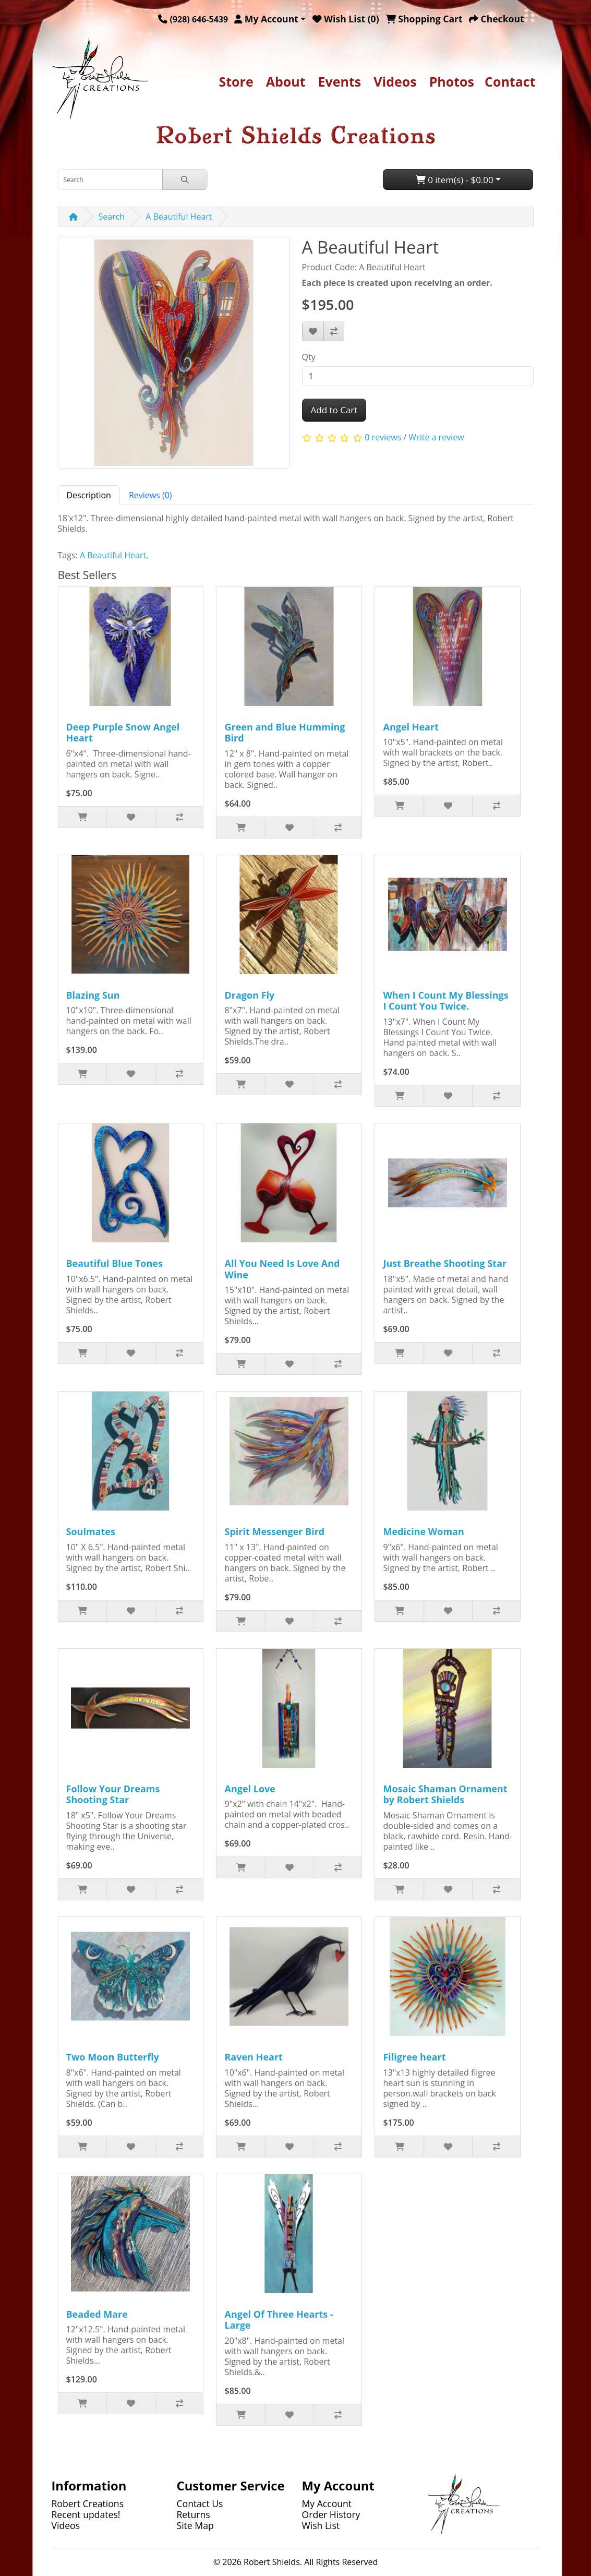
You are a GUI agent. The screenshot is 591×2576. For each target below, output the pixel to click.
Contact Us (200, 2503)
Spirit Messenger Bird (274, 1531)
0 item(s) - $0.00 (454, 180)
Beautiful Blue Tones (114, 1263)
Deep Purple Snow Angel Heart (123, 733)
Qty (309, 357)
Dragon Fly (249, 995)
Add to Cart (334, 410)
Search (112, 216)
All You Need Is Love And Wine (282, 1269)
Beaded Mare (97, 2314)
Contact (510, 81)
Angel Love (249, 1788)
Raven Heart (253, 2057)
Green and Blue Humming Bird (284, 733)
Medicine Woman (423, 1531)
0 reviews (383, 437)
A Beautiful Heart (179, 216)
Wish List (321, 2525)
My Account (327, 2503)
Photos (451, 81)
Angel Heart (411, 727)
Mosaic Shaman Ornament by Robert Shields (445, 1794)
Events (339, 81)
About (286, 81)
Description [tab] (89, 495)
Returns (193, 2514)
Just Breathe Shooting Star (444, 1263)
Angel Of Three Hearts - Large (278, 2320)
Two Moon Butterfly (112, 2057)
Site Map (195, 2525)
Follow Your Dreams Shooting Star (113, 1794)
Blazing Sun (93, 995)
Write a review (436, 437)
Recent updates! (86, 2514)
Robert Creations (88, 2503)
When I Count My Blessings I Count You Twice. (445, 1001)
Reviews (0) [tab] (150, 495)
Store (236, 81)
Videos (394, 81)
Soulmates (90, 1531)
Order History (331, 2514)
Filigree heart (414, 2057)
